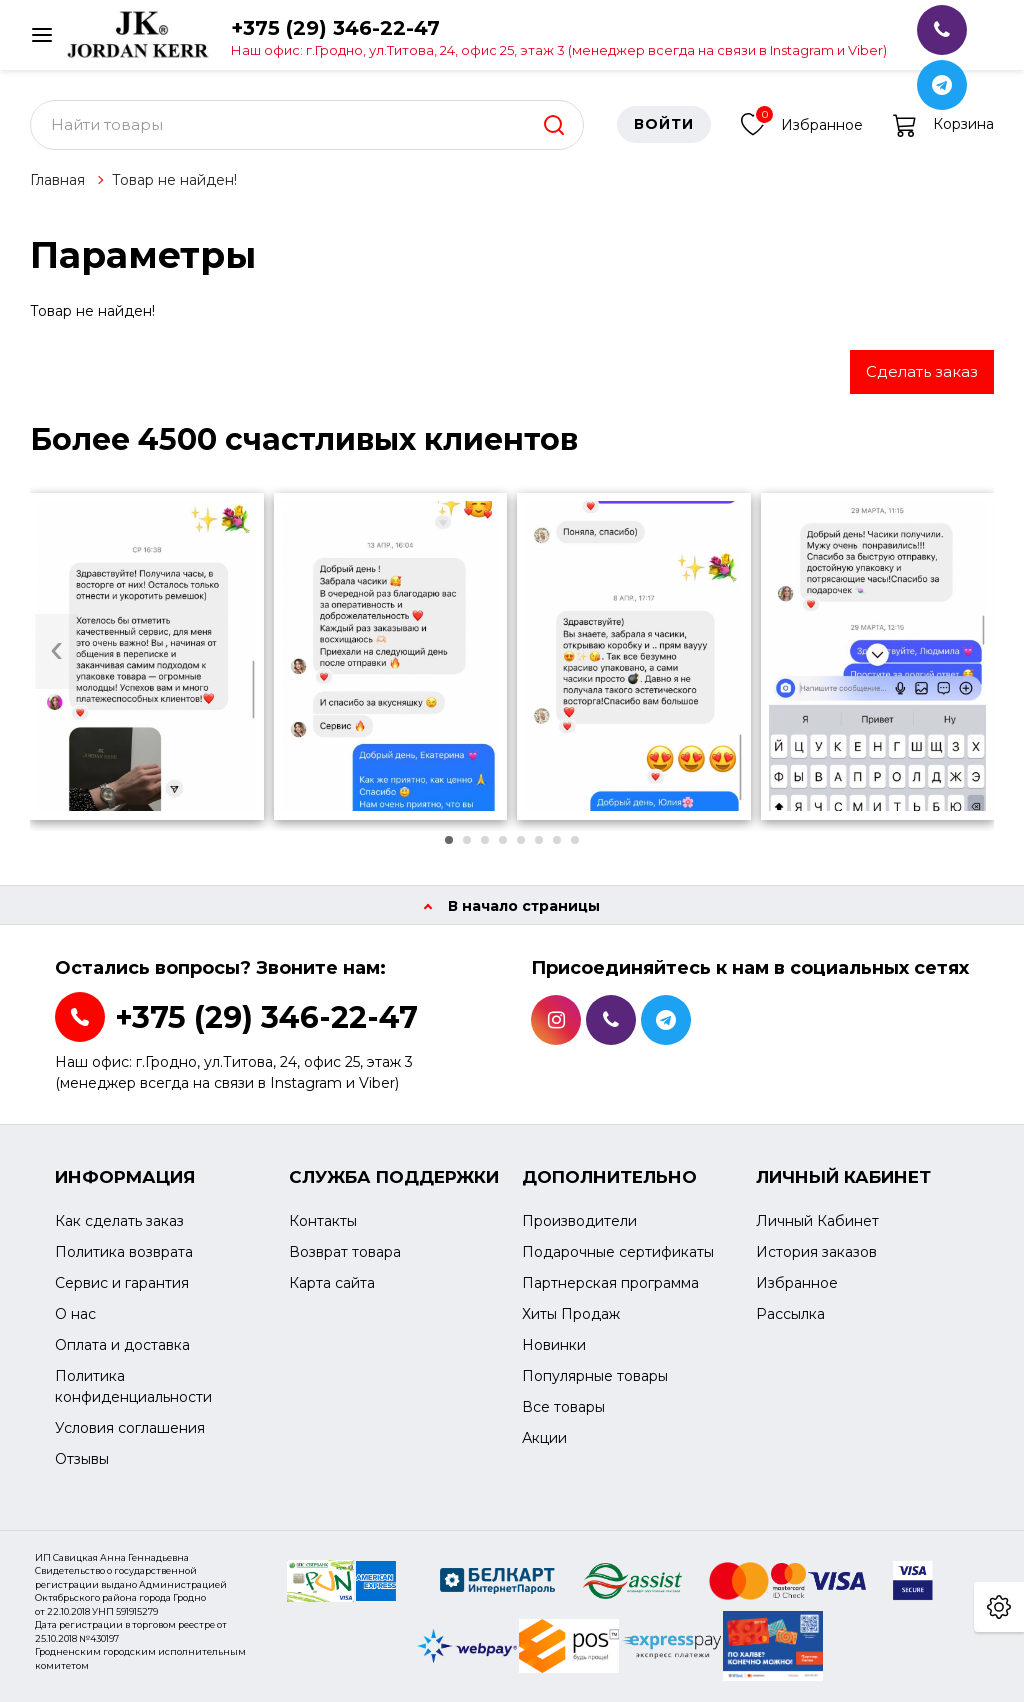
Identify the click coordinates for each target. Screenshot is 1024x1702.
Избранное (802, 122)
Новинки (554, 1345)
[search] (554, 125)
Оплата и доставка (122, 1345)
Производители (579, 1221)
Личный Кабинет (817, 1221)
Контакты (323, 1221)
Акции (544, 1438)
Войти (664, 125)
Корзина (943, 125)
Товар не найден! (174, 180)
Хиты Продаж (571, 1314)
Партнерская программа (610, 1283)
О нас (75, 1314)
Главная (57, 180)
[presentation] (56, 651)
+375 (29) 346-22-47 (559, 36)
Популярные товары (595, 1376)
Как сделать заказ (119, 1221)
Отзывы (82, 1459)
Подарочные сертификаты (618, 1252)
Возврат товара (345, 1252)
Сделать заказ (922, 371)
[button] (449, 840)
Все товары (563, 1407)
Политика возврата (124, 1252)
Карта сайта (332, 1283)
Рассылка (790, 1314)
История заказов (816, 1252)
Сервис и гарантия (122, 1283)
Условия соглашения (130, 1428)
